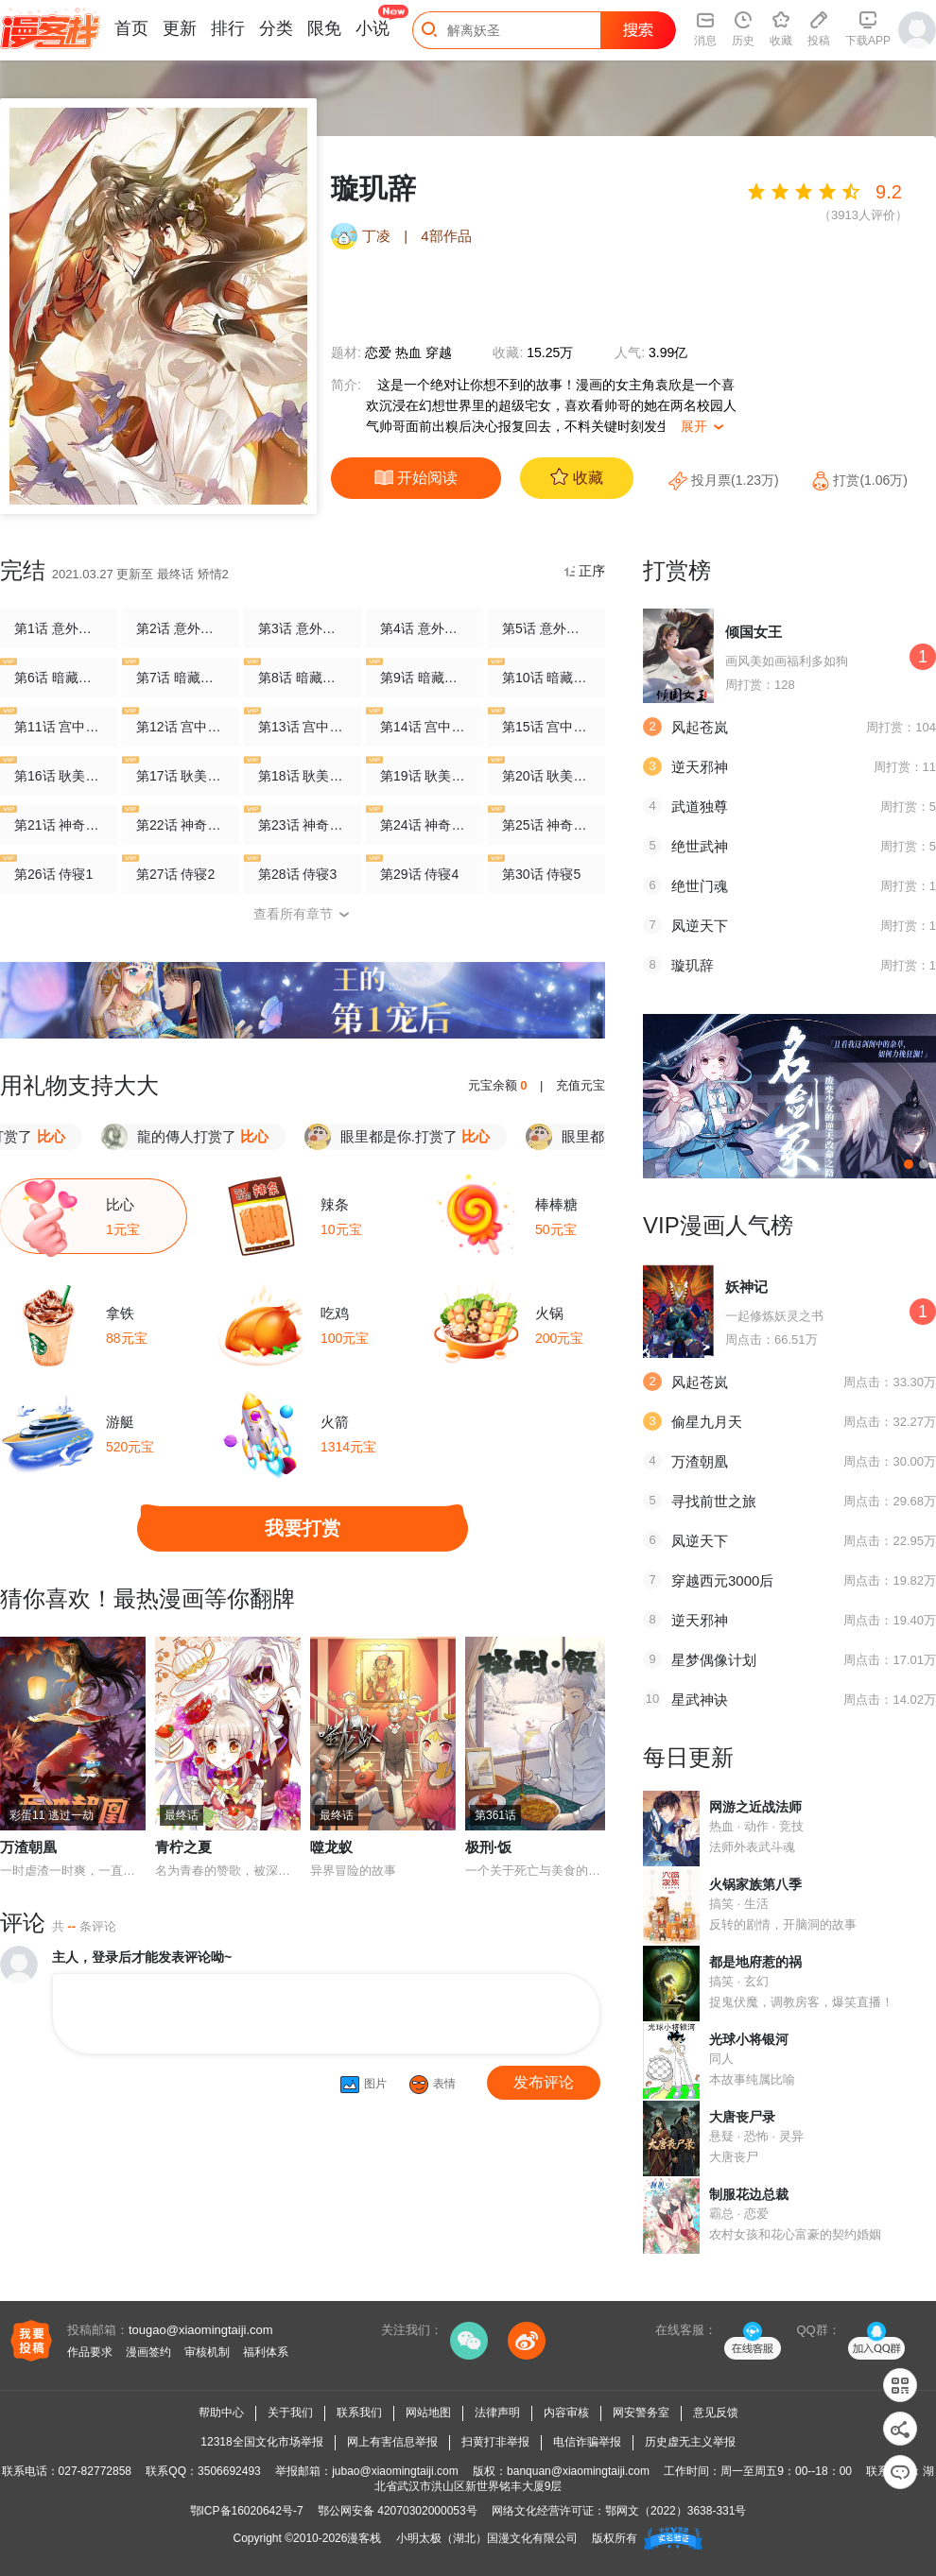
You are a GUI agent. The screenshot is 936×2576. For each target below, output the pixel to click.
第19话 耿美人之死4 (424, 774)
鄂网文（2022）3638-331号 (675, 2510)
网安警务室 (641, 2412)
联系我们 (359, 2412)
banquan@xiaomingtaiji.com (578, 2471)
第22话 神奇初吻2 (180, 824)
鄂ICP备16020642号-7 (246, 2510)
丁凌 (376, 236)
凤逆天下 (699, 926)
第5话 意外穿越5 (546, 628)
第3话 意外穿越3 (302, 628)
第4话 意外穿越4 (424, 628)
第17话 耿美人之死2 (180, 774)
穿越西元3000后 (722, 1580)
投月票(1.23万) (725, 480)
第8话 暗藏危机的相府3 (302, 676)
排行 (228, 28)
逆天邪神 (699, 767)
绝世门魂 (699, 886)
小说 (372, 28)
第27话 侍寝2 (175, 873)
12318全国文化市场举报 (261, 2441)
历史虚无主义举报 (690, 2441)
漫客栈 (364, 2538)
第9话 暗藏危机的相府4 (424, 676)
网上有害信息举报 (392, 2441)
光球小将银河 (749, 2039)
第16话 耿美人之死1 (58, 774)
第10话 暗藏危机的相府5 (546, 676)
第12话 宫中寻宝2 (180, 725)
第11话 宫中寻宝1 (58, 725)
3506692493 (229, 2471)
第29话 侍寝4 (419, 873)
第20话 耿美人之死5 (546, 774)
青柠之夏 (183, 1847)
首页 (131, 28)
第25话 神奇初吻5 (546, 824)
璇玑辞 (692, 965)
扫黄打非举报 (495, 2441)
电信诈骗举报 (587, 2441)
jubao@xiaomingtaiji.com (395, 2471)
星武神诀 (699, 1700)
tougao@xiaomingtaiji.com (201, 2330)
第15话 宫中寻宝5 (546, 725)
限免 (324, 28)
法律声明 (497, 2412)
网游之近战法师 (755, 1806)
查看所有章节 (302, 914)
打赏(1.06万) (859, 480)
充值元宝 (580, 1085)
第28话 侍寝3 (297, 873)
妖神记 (746, 1287)
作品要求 (90, 2352)
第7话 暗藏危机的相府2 (180, 676)
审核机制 (207, 2352)
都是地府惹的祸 (755, 1961)
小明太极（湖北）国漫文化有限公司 (487, 2538)
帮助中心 (221, 2412)
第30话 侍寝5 (541, 873)
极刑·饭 (488, 1847)
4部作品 (446, 236)
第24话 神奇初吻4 (424, 824)
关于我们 (290, 2412)
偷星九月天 (706, 1422)
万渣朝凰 (28, 1847)
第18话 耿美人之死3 (302, 774)
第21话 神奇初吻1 (58, 824)
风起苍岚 (699, 727)
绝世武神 (699, 846)
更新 (180, 28)
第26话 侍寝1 (53, 873)
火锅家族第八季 (755, 1884)
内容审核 (566, 2412)
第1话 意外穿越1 (58, 628)
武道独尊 (699, 807)
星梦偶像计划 (713, 1660)
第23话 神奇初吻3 (302, 824)
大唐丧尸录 (742, 2116)
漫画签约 (148, 2352)
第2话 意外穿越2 (180, 628)
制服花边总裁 (749, 2194)
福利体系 (265, 2352)
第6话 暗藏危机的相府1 (58, 676)
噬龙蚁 (331, 1847)
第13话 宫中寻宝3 (302, 725)
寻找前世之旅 (713, 1501)
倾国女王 (753, 632)
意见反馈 (715, 2412)
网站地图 (428, 2412)
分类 (276, 28)
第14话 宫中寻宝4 (424, 725)
